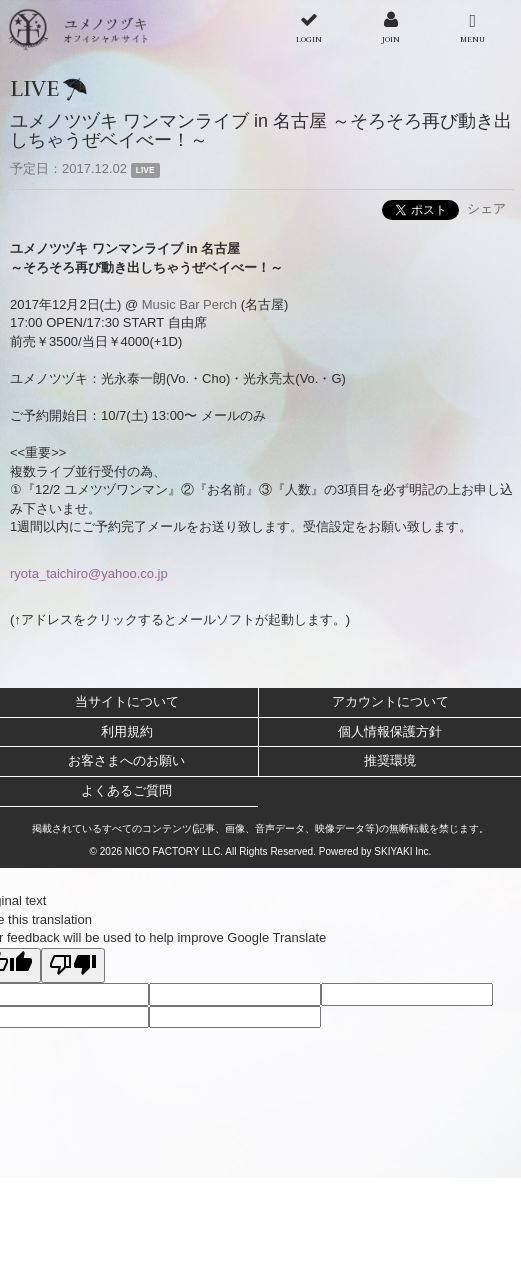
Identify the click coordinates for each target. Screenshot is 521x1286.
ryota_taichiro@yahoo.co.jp (89, 573)
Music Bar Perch (189, 304)
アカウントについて (390, 701)
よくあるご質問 (126, 790)
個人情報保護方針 (390, 731)
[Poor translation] (73, 966)
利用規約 (127, 731)
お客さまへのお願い (126, 760)
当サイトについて (127, 701)
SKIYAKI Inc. (402, 851)
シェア (486, 208)
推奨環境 (390, 760)
